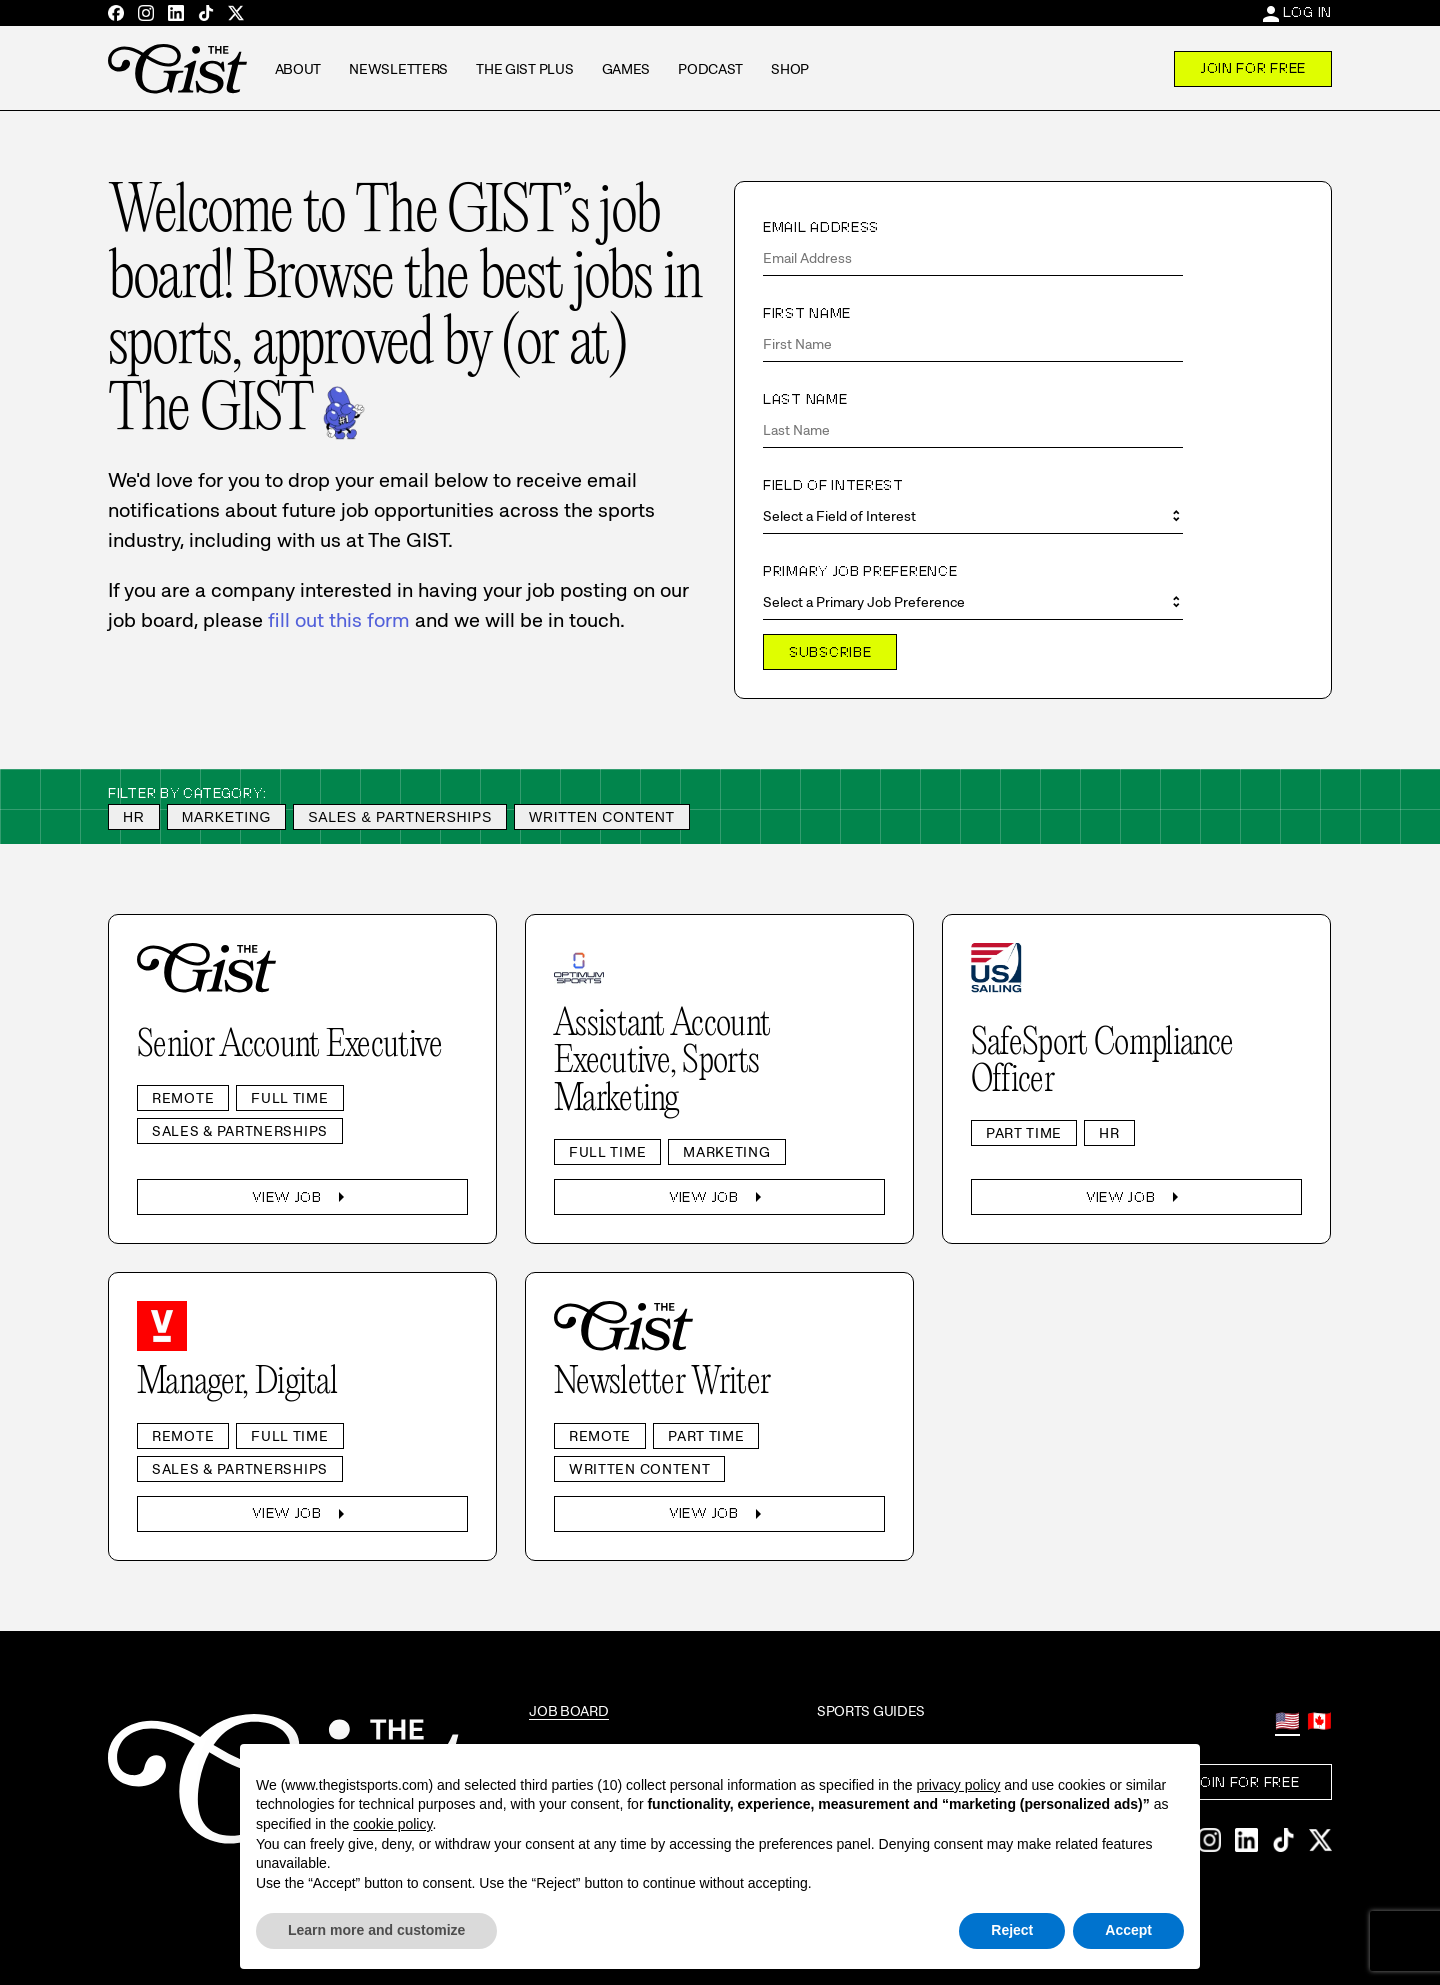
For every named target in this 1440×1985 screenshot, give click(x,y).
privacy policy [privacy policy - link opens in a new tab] (958, 1785)
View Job (302, 1197)
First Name (807, 313)
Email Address (821, 227)
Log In (1307, 12)
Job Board (568, 1711)
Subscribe (830, 652)
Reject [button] (1012, 1930)
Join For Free (1253, 68)
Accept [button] (1128, 1930)
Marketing (227, 817)
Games (626, 69)
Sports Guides (871, 1711)
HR (134, 817)
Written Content (602, 817)
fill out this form (339, 620)
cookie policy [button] (392, 1824)
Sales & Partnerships (400, 817)
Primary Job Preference (860, 571)
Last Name (805, 399)
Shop (790, 69)
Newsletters (398, 69)
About (298, 69)
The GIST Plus (524, 69)
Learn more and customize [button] (376, 1930)
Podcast (710, 69)
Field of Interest (833, 485)
